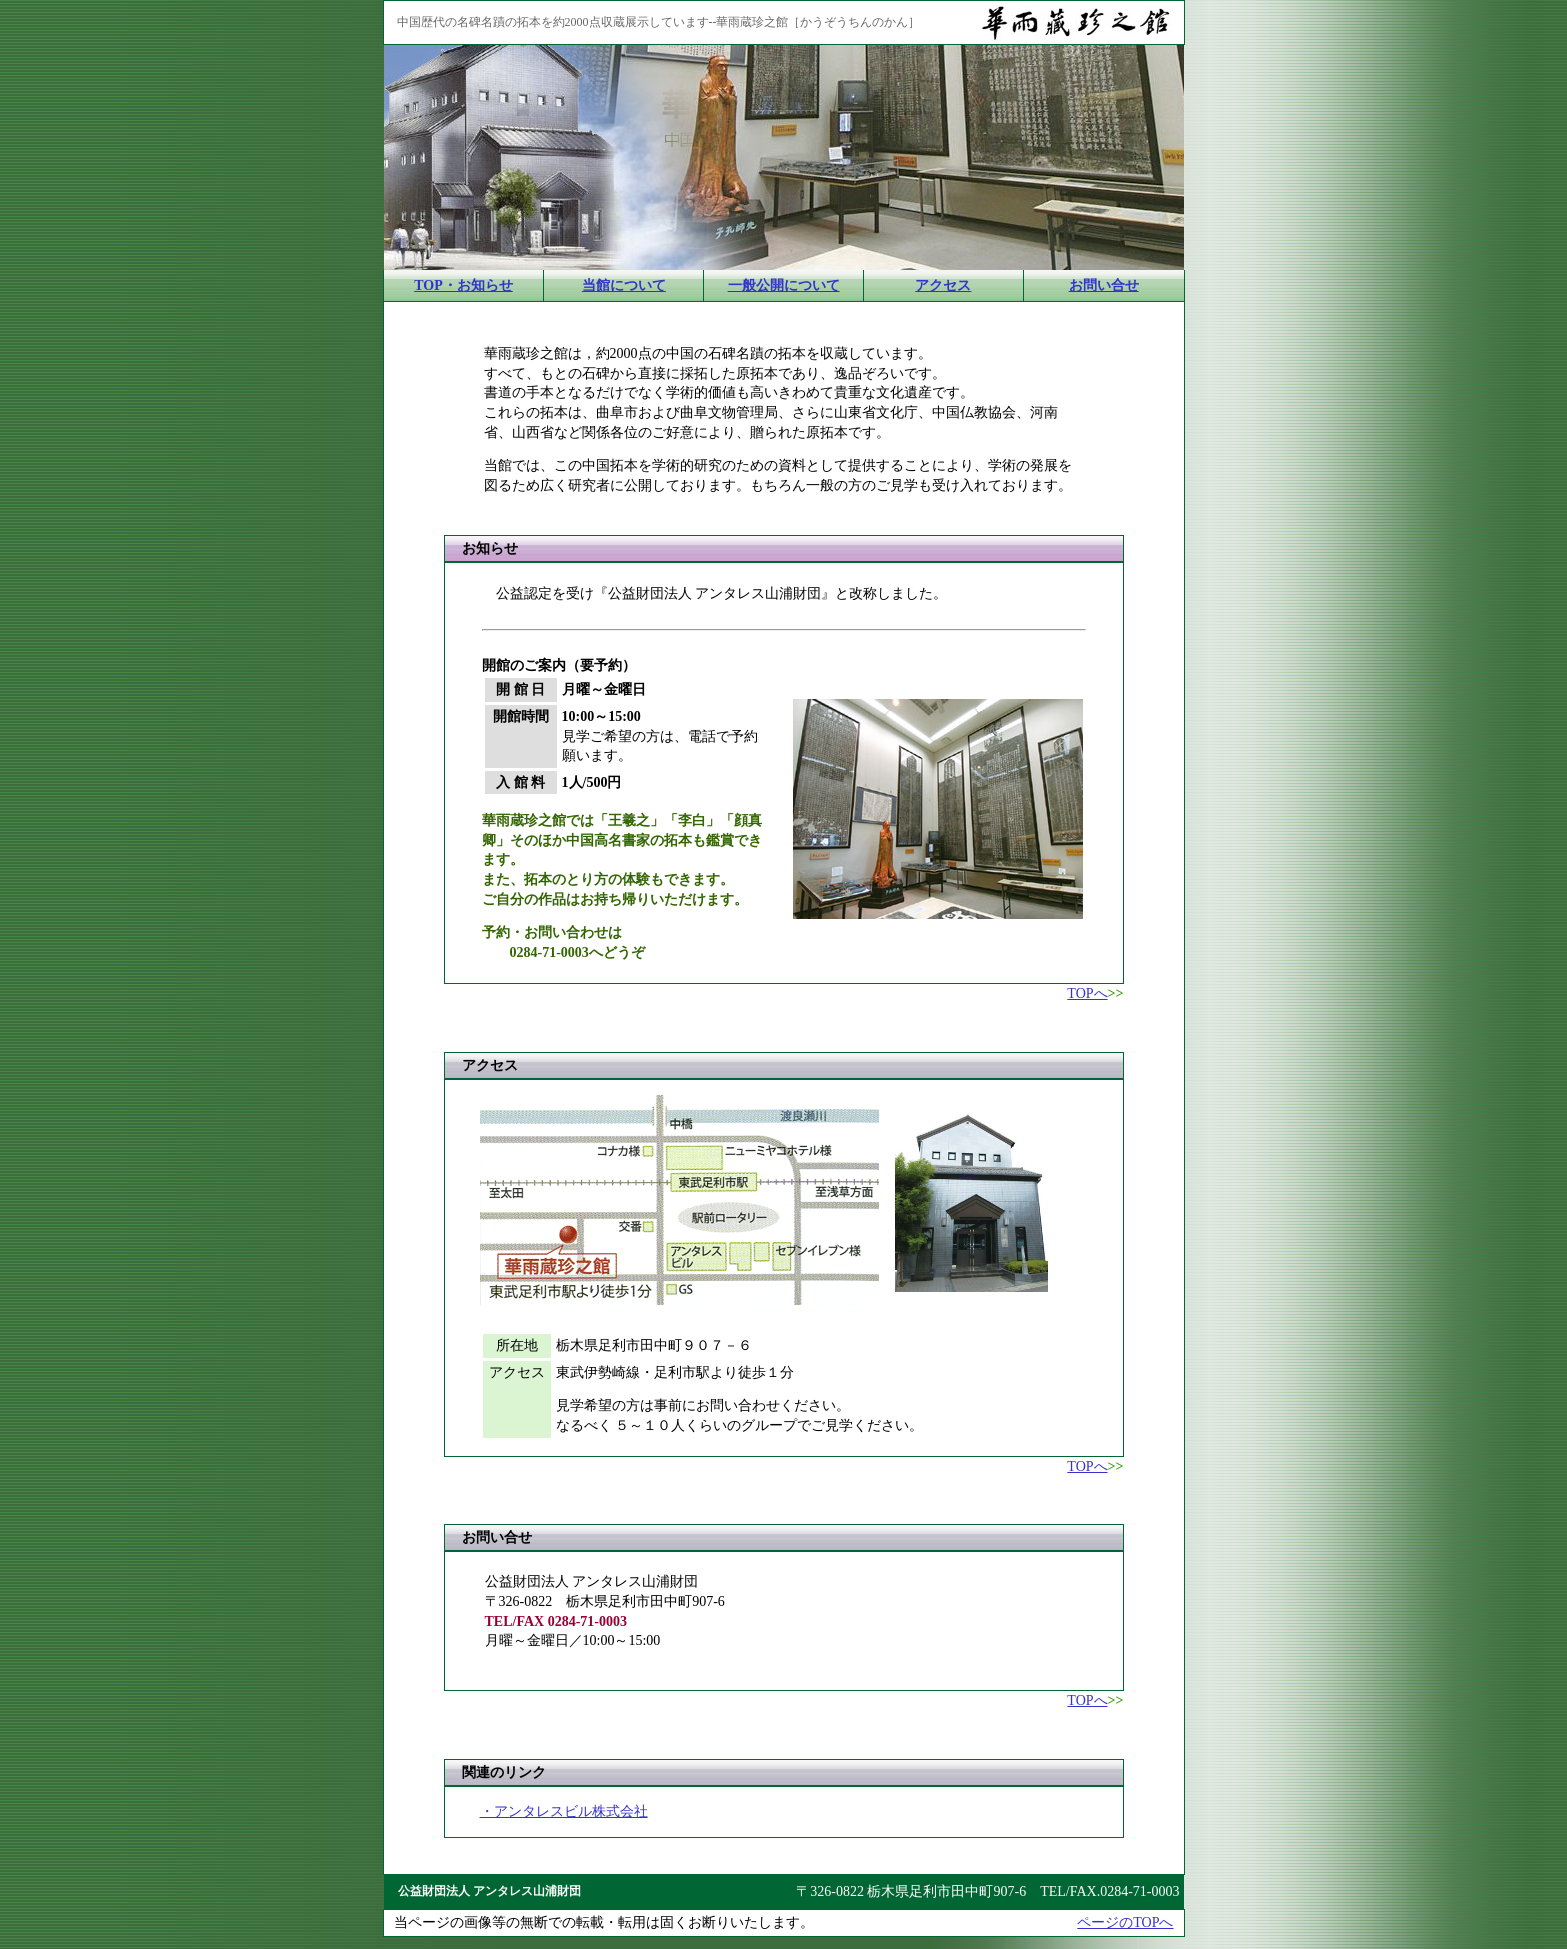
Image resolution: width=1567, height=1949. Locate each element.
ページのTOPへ (1125, 1922)
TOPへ (1087, 993)
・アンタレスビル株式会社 (564, 1811)
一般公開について (784, 285)
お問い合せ (1104, 285)
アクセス (943, 285)
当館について (624, 285)
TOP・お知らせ (463, 285)
